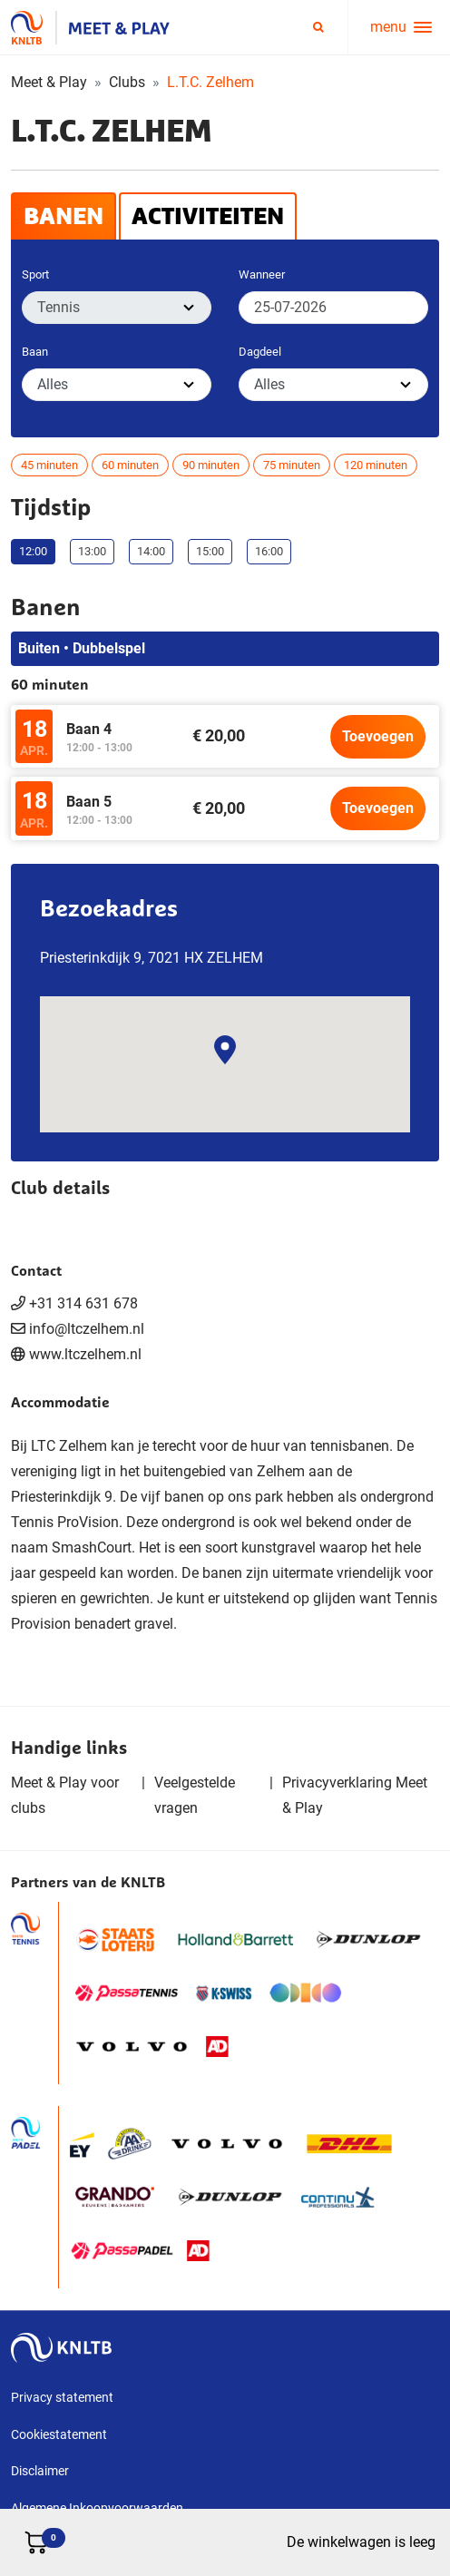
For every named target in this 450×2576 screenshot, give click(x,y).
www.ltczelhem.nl (85, 1354)
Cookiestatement (59, 2434)
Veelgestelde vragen (194, 1795)
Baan (35, 351)
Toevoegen (378, 736)
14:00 (151, 551)
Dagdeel (260, 351)
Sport (35, 274)
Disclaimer (40, 2470)
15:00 (210, 551)
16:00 (269, 551)
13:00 (92, 551)
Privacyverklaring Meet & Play (354, 1795)
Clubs (127, 82)
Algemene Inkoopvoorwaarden (97, 2508)
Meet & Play (49, 82)
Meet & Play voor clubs (65, 1795)
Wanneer (262, 274)
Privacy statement (62, 2397)
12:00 (33, 551)
